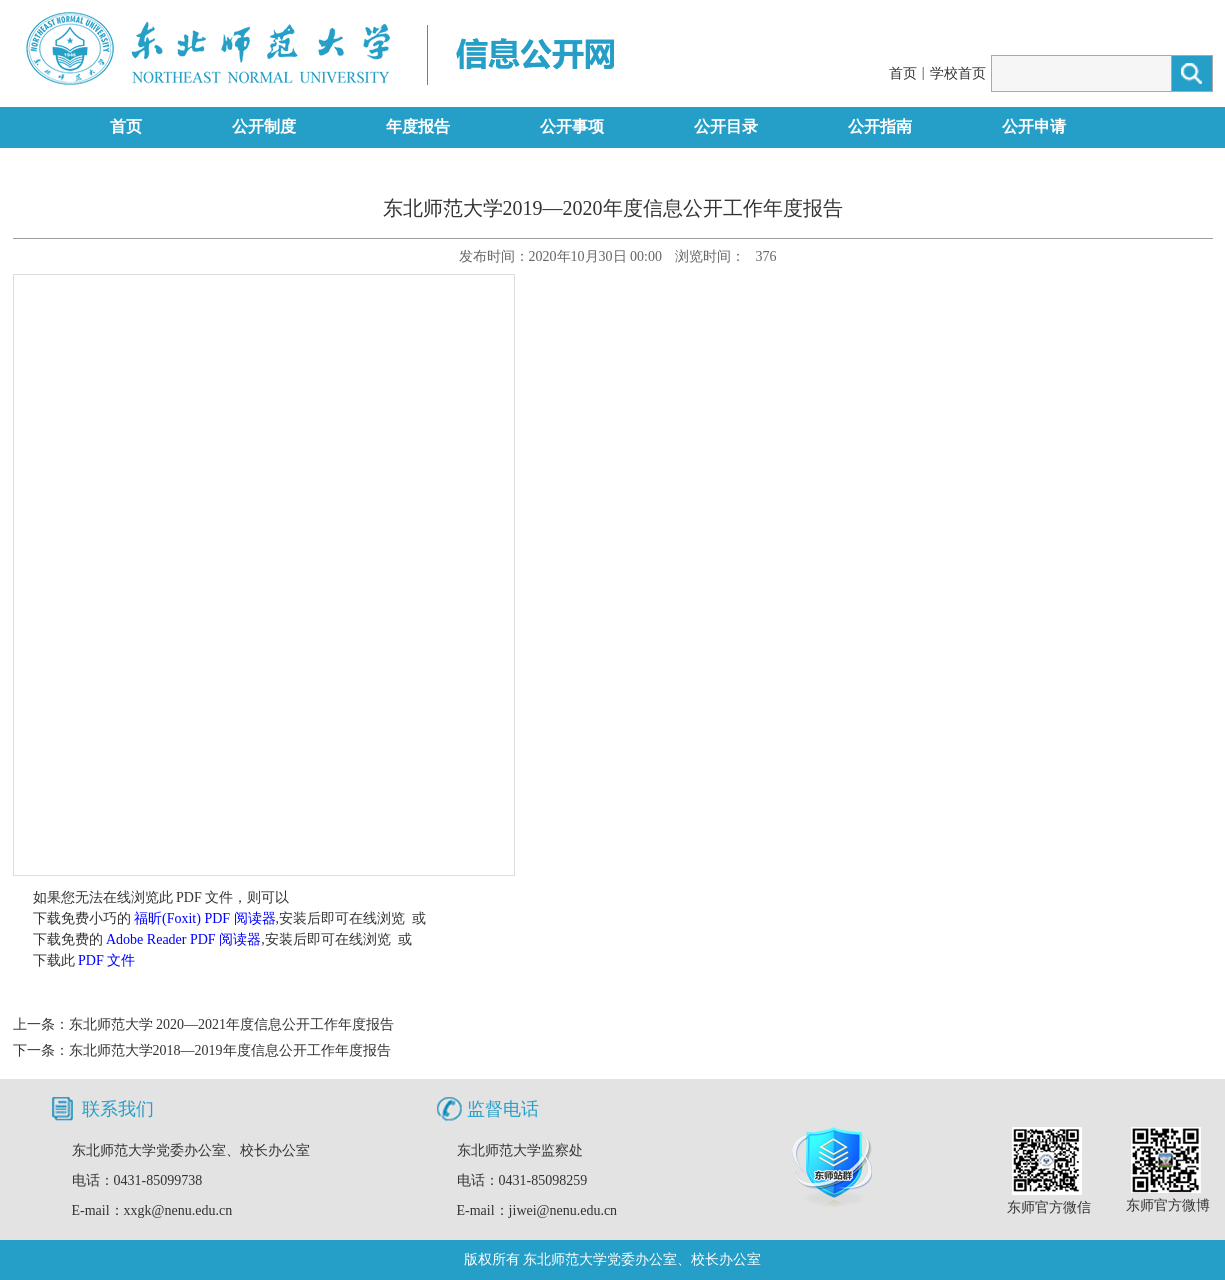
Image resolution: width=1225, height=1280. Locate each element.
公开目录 (726, 126)
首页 (903, 73)
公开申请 (1034, 126)
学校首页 (958, 73)
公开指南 (880, 126)
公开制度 (264, 126)
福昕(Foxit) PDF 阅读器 (205, 918)
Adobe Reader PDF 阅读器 (183, 939)
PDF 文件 (106, 960)
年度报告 (418, 126)
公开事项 (572, 126)
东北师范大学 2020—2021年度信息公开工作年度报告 (232, 1024)
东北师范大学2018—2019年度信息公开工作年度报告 (230, 1050)
